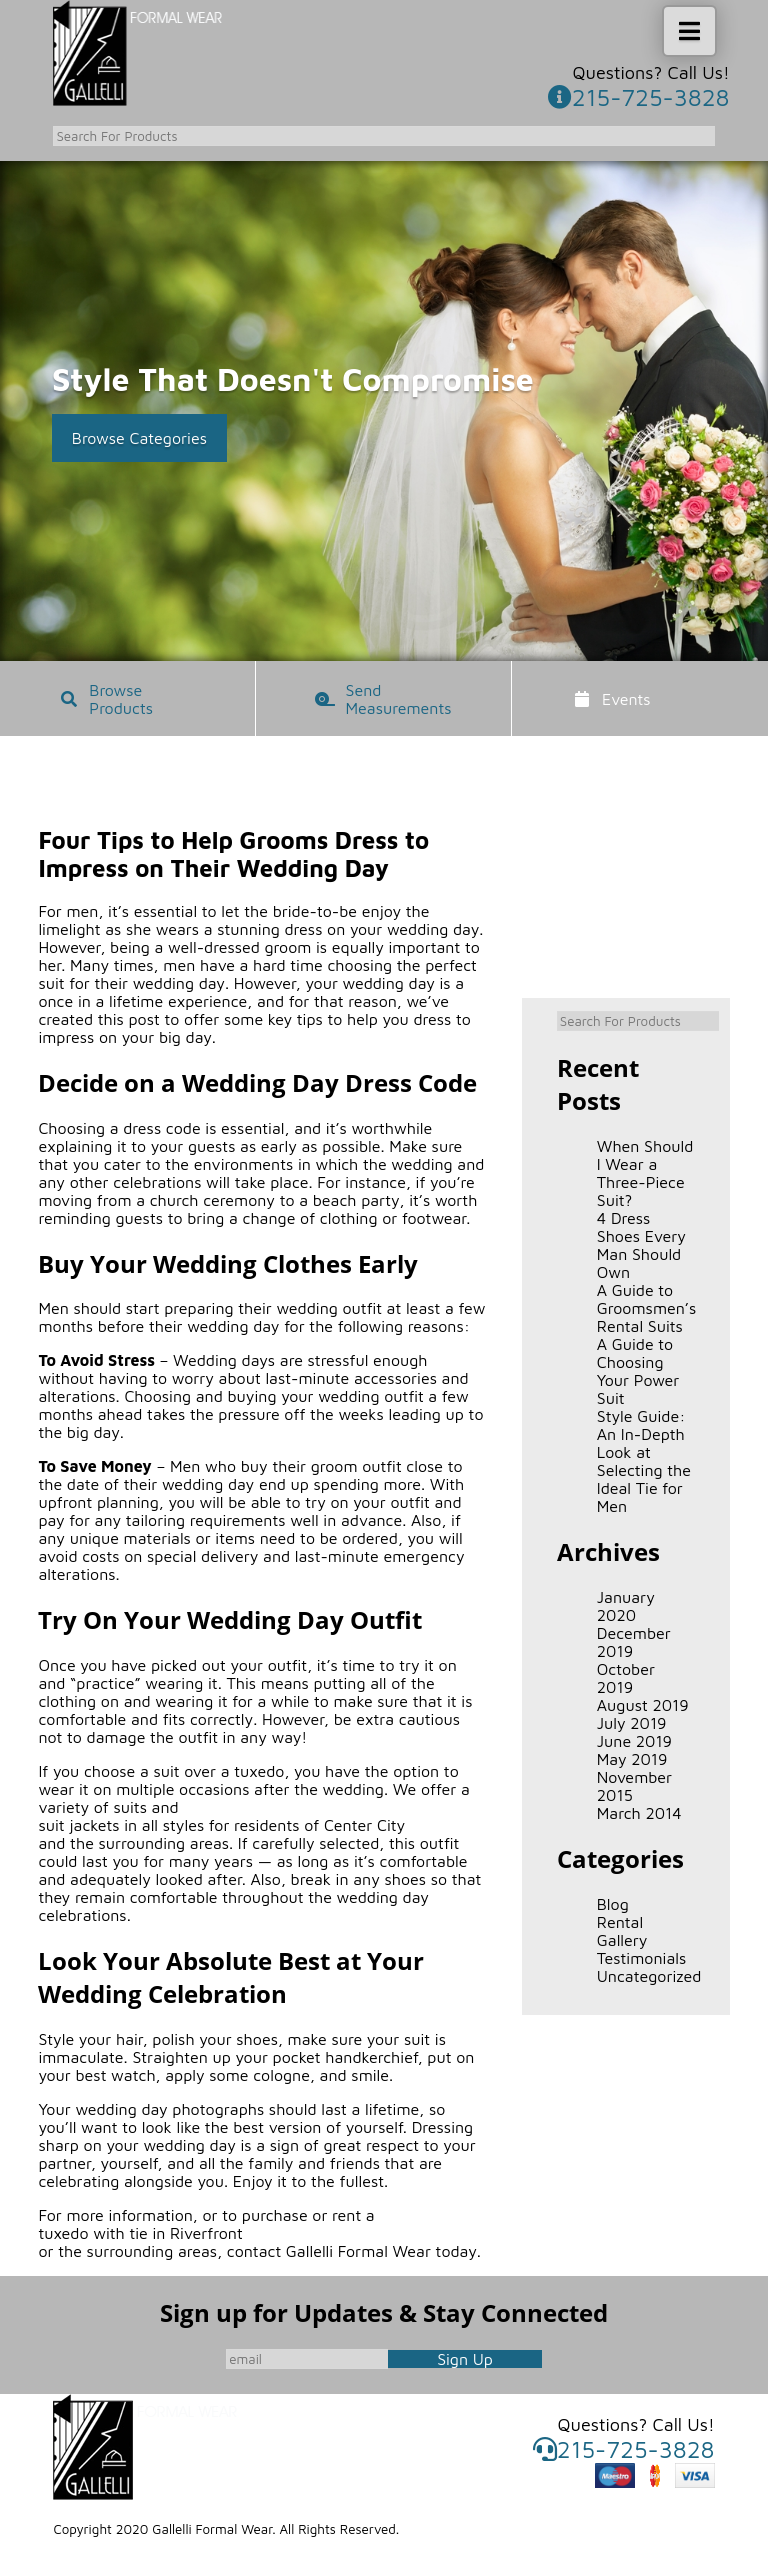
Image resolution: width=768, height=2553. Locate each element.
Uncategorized (646, 1976)
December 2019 (634, 1642)
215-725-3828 (639, 97)
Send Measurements (397, 699)
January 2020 (626, 1606)
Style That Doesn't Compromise (293, 379)
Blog (613, 1904)
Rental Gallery (622, 1931)
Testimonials (641, 1958)
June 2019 (634, 1741)
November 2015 (634, 1786)
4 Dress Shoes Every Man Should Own (641, 1245)
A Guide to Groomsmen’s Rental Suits (646, 1308)
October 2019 (626, 1678)
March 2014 (639, 1813)
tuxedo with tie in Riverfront (140, 2233)
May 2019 (632, 1759)
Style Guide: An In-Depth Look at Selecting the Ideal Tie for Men (644, 1461)
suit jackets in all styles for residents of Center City (221, 1825)
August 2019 (643, 1705)
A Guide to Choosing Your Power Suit (638, 1371)
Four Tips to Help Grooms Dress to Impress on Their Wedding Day (233, 854)
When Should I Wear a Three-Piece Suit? (645, 1173)
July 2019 (632, 1723)
